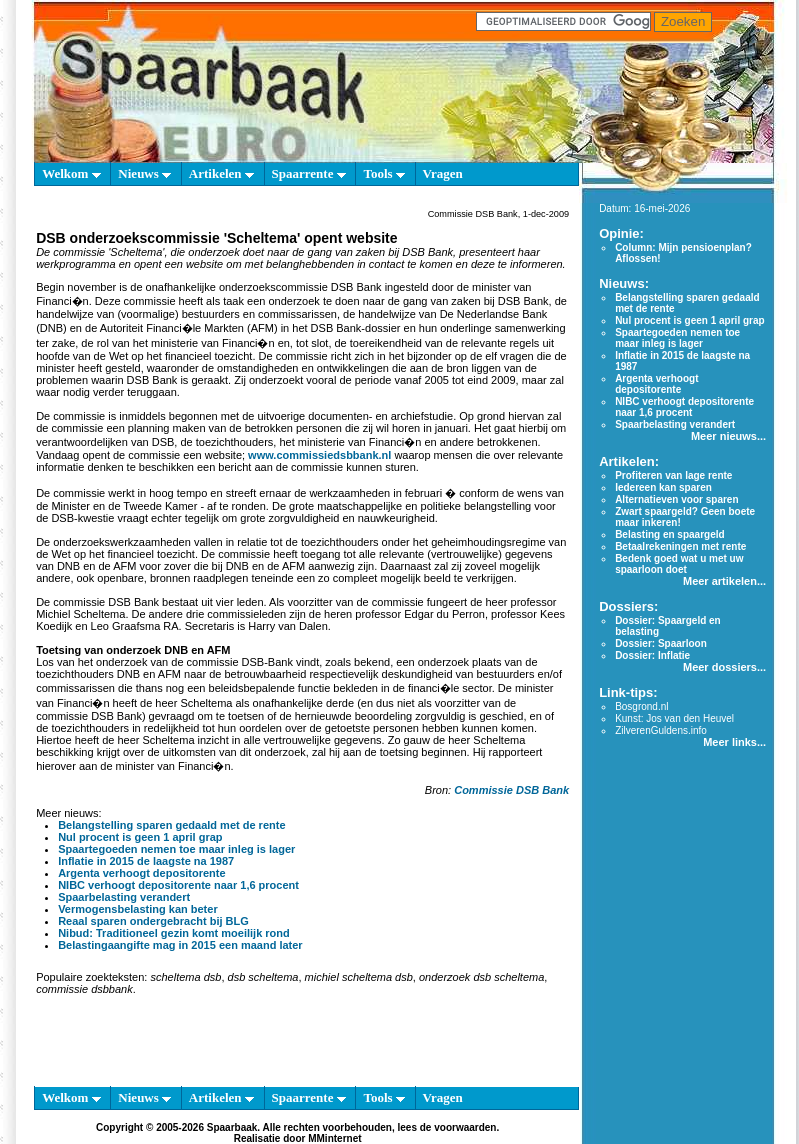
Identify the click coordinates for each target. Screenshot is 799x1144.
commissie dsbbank (84, 989)
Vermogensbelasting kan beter (138, 909)
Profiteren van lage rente (673, 475)
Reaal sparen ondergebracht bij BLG (153, 921)
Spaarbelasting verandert (124, 897)
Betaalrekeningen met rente (680, 546)
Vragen (443, 173)
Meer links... (734, 742)
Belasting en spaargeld (669, 534)
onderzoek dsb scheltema (481, 977)
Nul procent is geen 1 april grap (140, 837)
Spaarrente (309, 173)
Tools (383, 173)
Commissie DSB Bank (511, 790)
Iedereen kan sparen (663, 487)
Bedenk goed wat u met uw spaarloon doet (679, 564)
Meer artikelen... (724, 581)
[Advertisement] (298, 1045)
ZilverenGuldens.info (661, 730)
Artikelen (221, 173)
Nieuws (144, 173)
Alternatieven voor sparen (676, 499)
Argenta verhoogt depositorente (141, 873)
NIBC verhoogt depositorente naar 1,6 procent (178, 885)
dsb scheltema (263, 977)
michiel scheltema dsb (359, 977)
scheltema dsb (185, 977)
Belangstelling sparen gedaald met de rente (171, 825)
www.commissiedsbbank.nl (319, 455)
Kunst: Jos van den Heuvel (674, 718)
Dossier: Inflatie (652, 655)
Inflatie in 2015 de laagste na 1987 (146, 861)
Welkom (71, 173)
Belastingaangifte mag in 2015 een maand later (180, 945)
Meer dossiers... (724, 667)
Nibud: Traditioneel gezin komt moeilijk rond (174, 933)
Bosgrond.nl (641, 706)
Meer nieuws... (728, 436)
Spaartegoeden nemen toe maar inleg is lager (176, 849)
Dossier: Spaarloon (661, 643)
